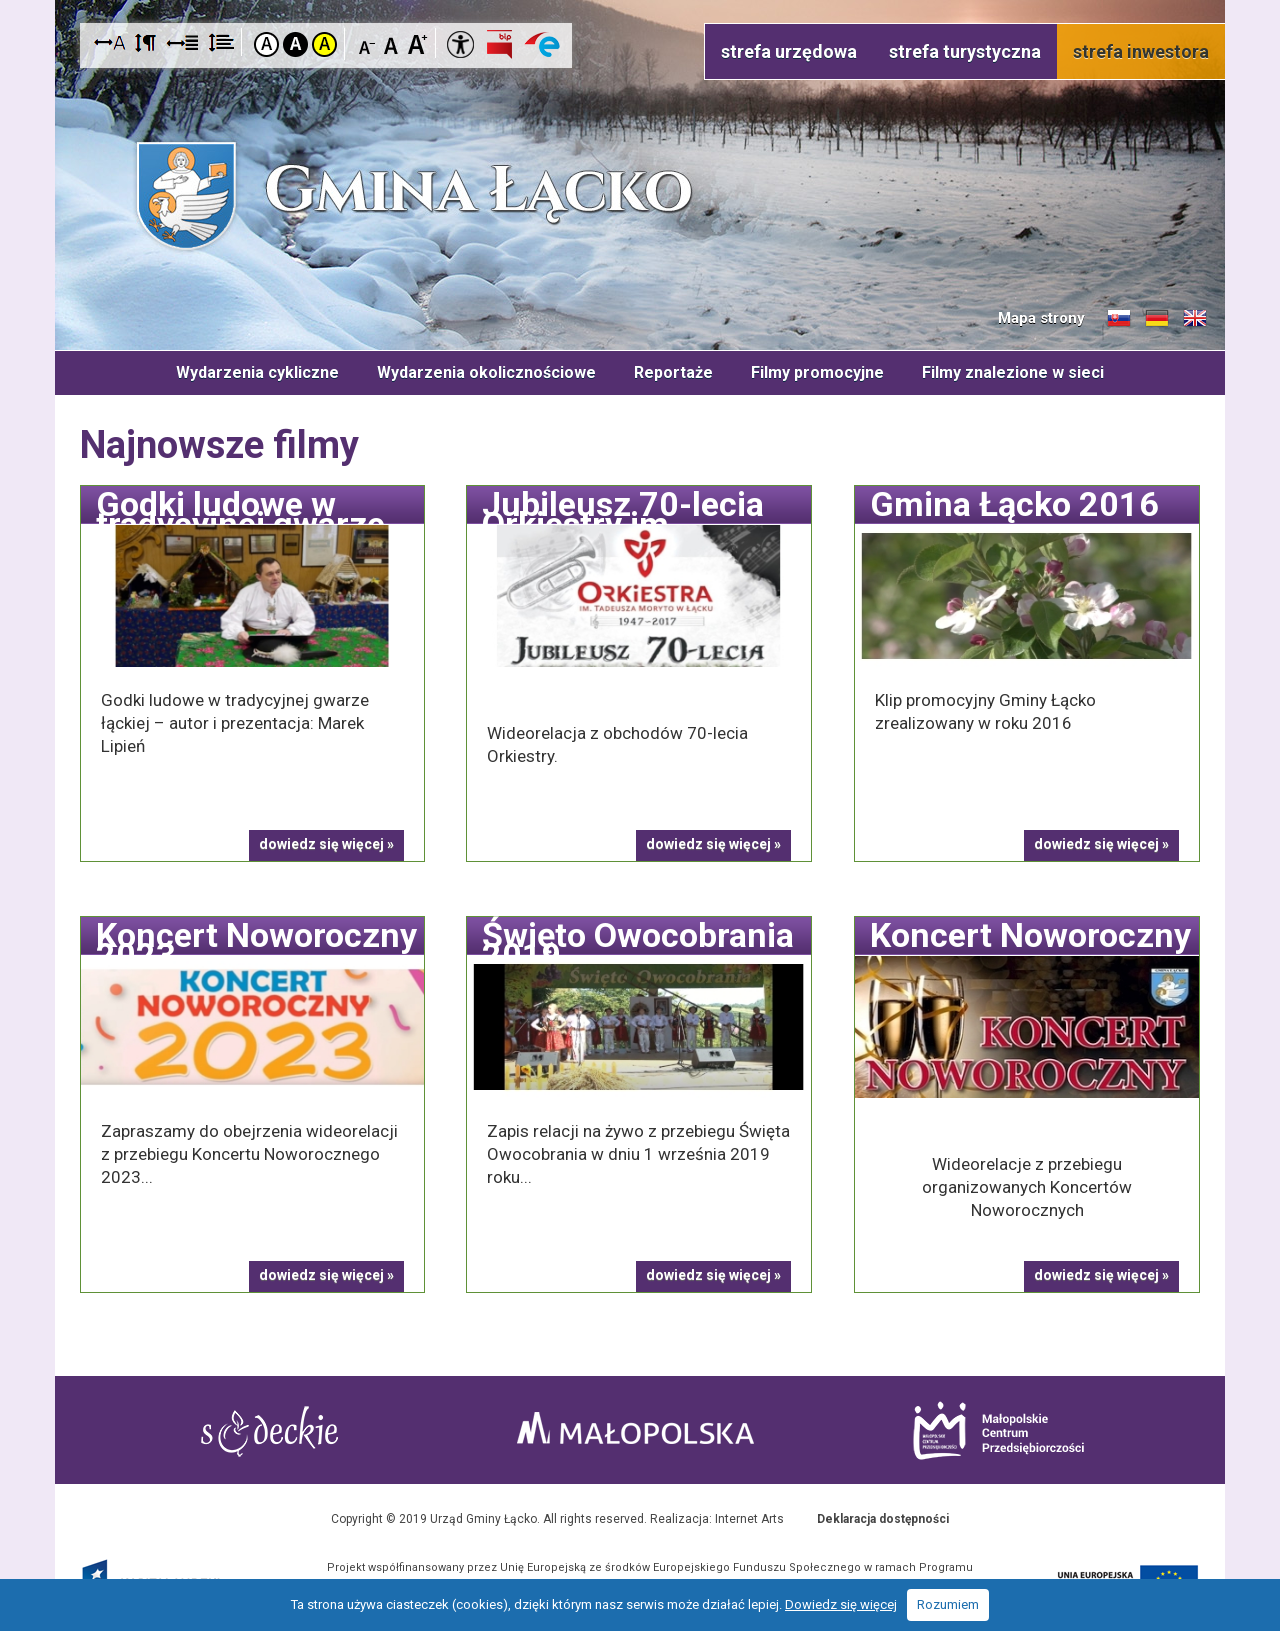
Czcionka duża (417, 43)
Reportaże (673, 372)
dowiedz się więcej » (326, 844)
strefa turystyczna (965, 51)
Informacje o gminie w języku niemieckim (1157, 319)
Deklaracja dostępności (883, 1519)
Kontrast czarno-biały (295, 44)
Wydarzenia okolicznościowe (486, 372)
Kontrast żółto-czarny (324, 44)
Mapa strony (1041, 318)
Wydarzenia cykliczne (257, 372)
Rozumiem (948, 1604)
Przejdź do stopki (640, 0)
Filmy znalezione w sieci (1013, 372)
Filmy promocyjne (817, 372)
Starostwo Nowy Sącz (269, 1431)
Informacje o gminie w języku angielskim (1195, 319)
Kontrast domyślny (266, 44)
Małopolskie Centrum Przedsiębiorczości (998, 1430)
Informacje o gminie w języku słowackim (1119, 319)
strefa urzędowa (789, 51)
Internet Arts (749, 1519)
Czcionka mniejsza (367, 43)
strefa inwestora (1141, 51)
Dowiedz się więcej (841, 1604)
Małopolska (635, 1428)
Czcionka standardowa (392, 43)
